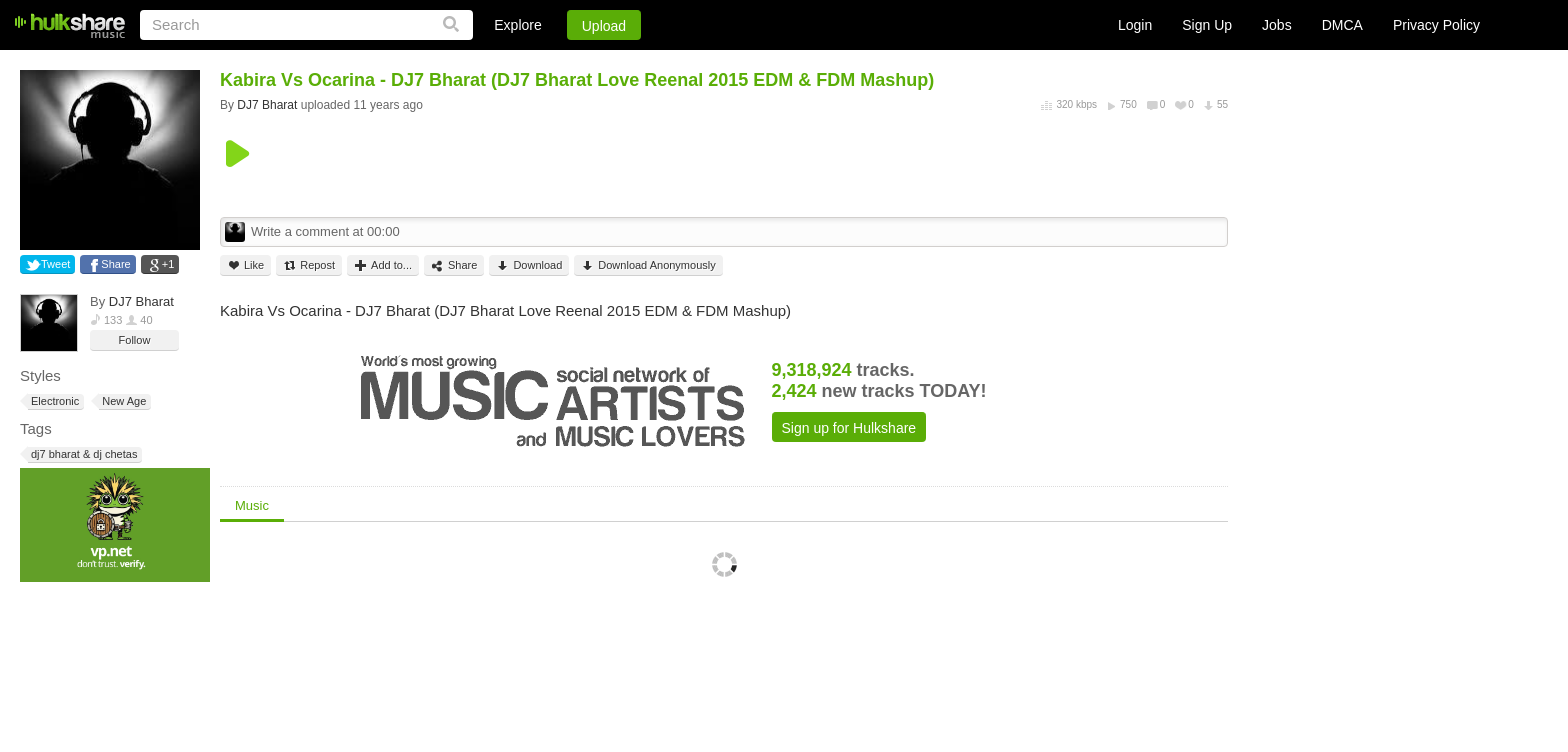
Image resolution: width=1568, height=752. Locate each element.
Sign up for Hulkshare (849, 428)
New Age (122, 401)
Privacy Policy (1436, 25)
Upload (604, 26)
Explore (517, 25)
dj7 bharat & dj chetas (82, 454)
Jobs (1277, 25)
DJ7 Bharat (141, 301)
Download (529, 265)
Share (115, 264)
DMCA (1342, 25)
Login (1135, 25)
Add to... (383, 265)
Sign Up (1207, 25)
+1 (168, 264)
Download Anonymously (648, 265)
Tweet (55, 264)
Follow (135, 340)
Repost (309, 265)
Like (245, 265)
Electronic (53, 401)
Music (252, 505)
